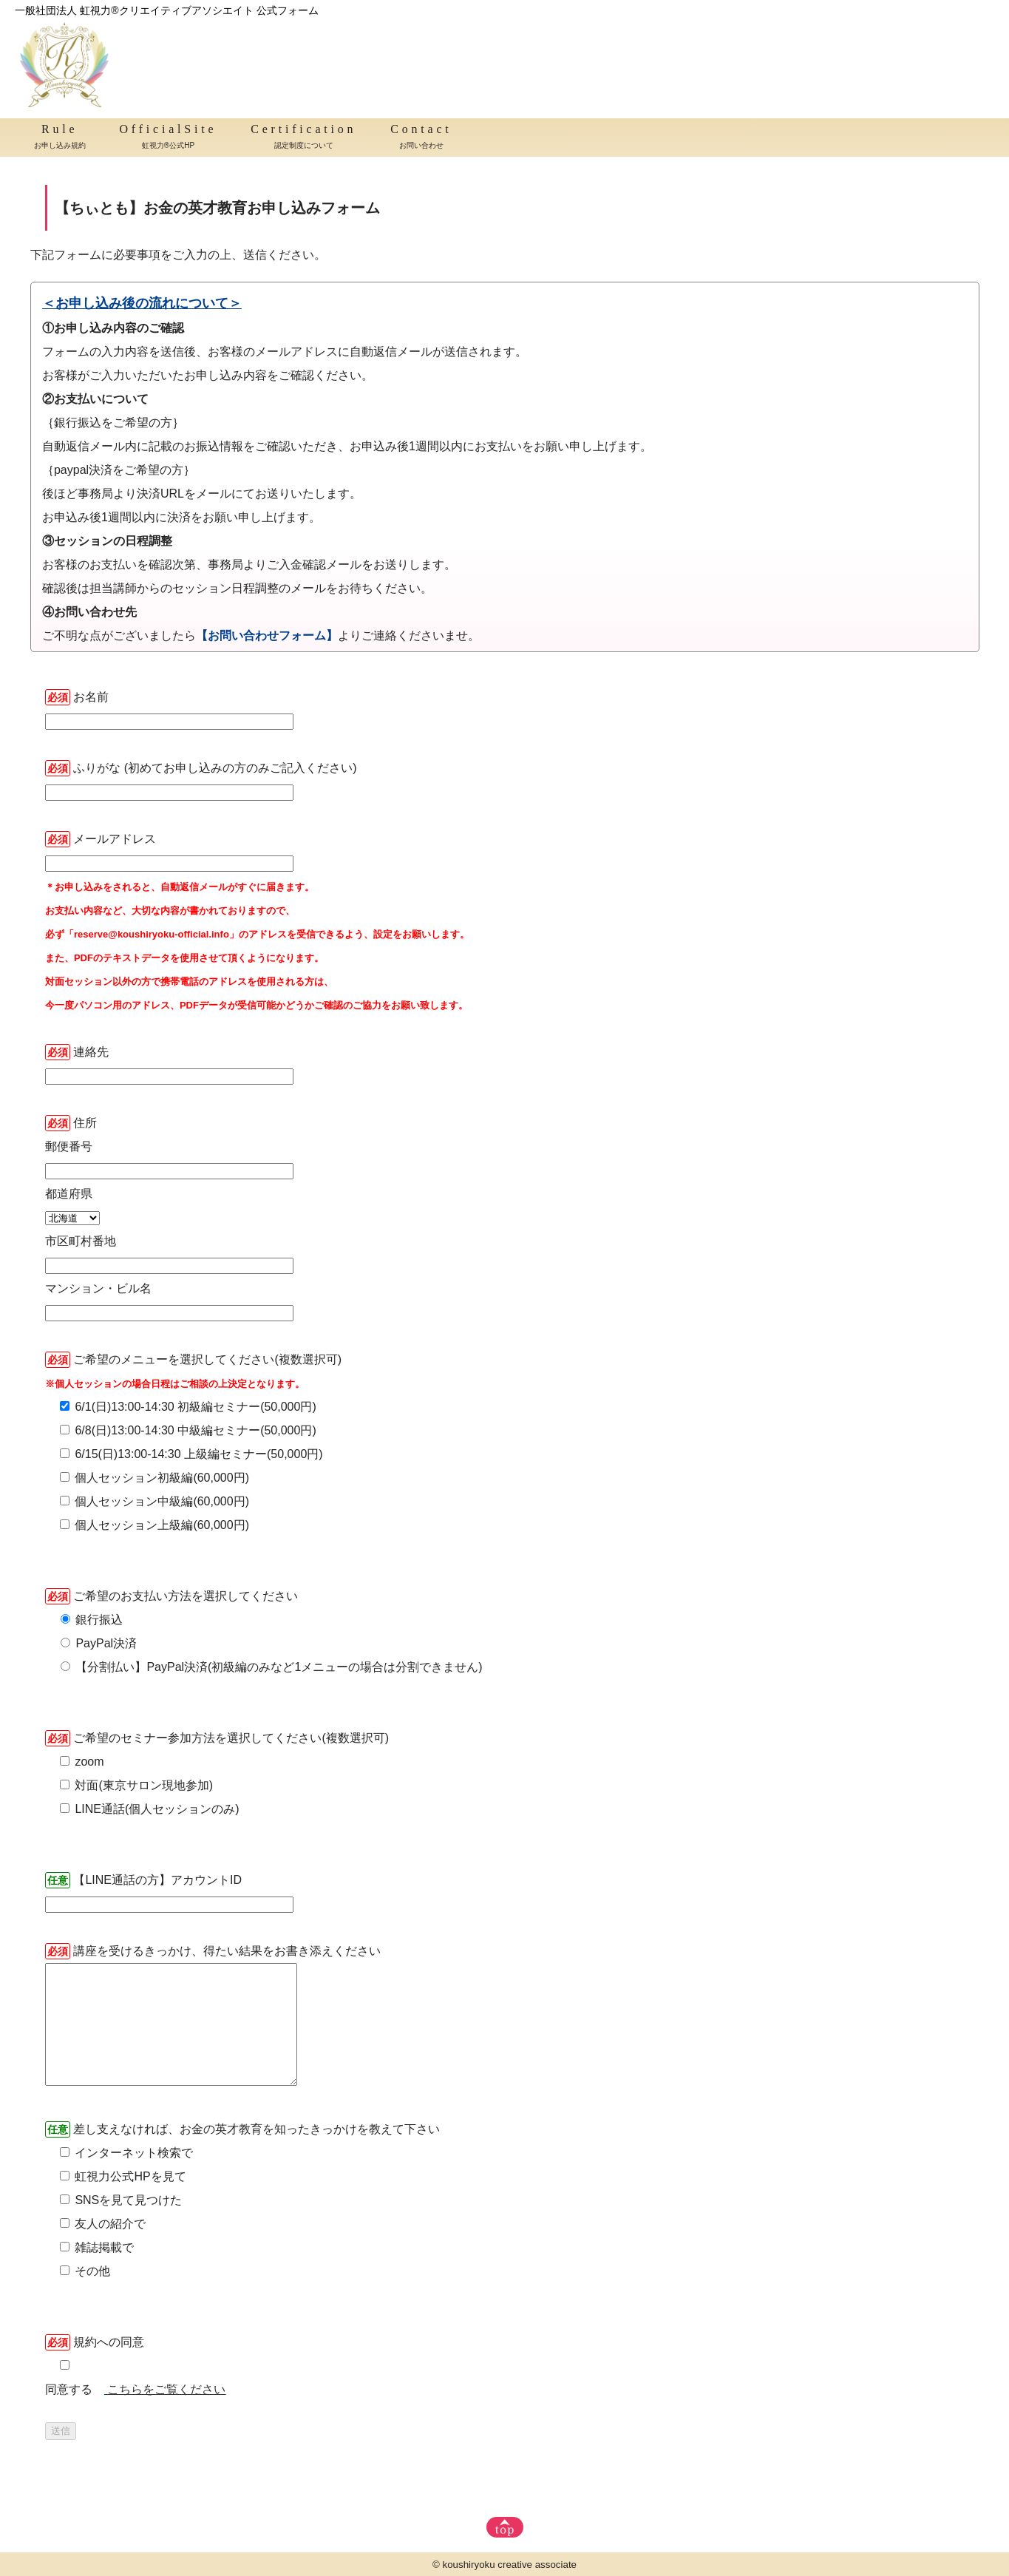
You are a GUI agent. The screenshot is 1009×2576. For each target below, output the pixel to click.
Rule (60, 138)
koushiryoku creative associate (510, 2564)
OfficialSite (168, 138)
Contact (421, 138)
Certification (303, 138)
